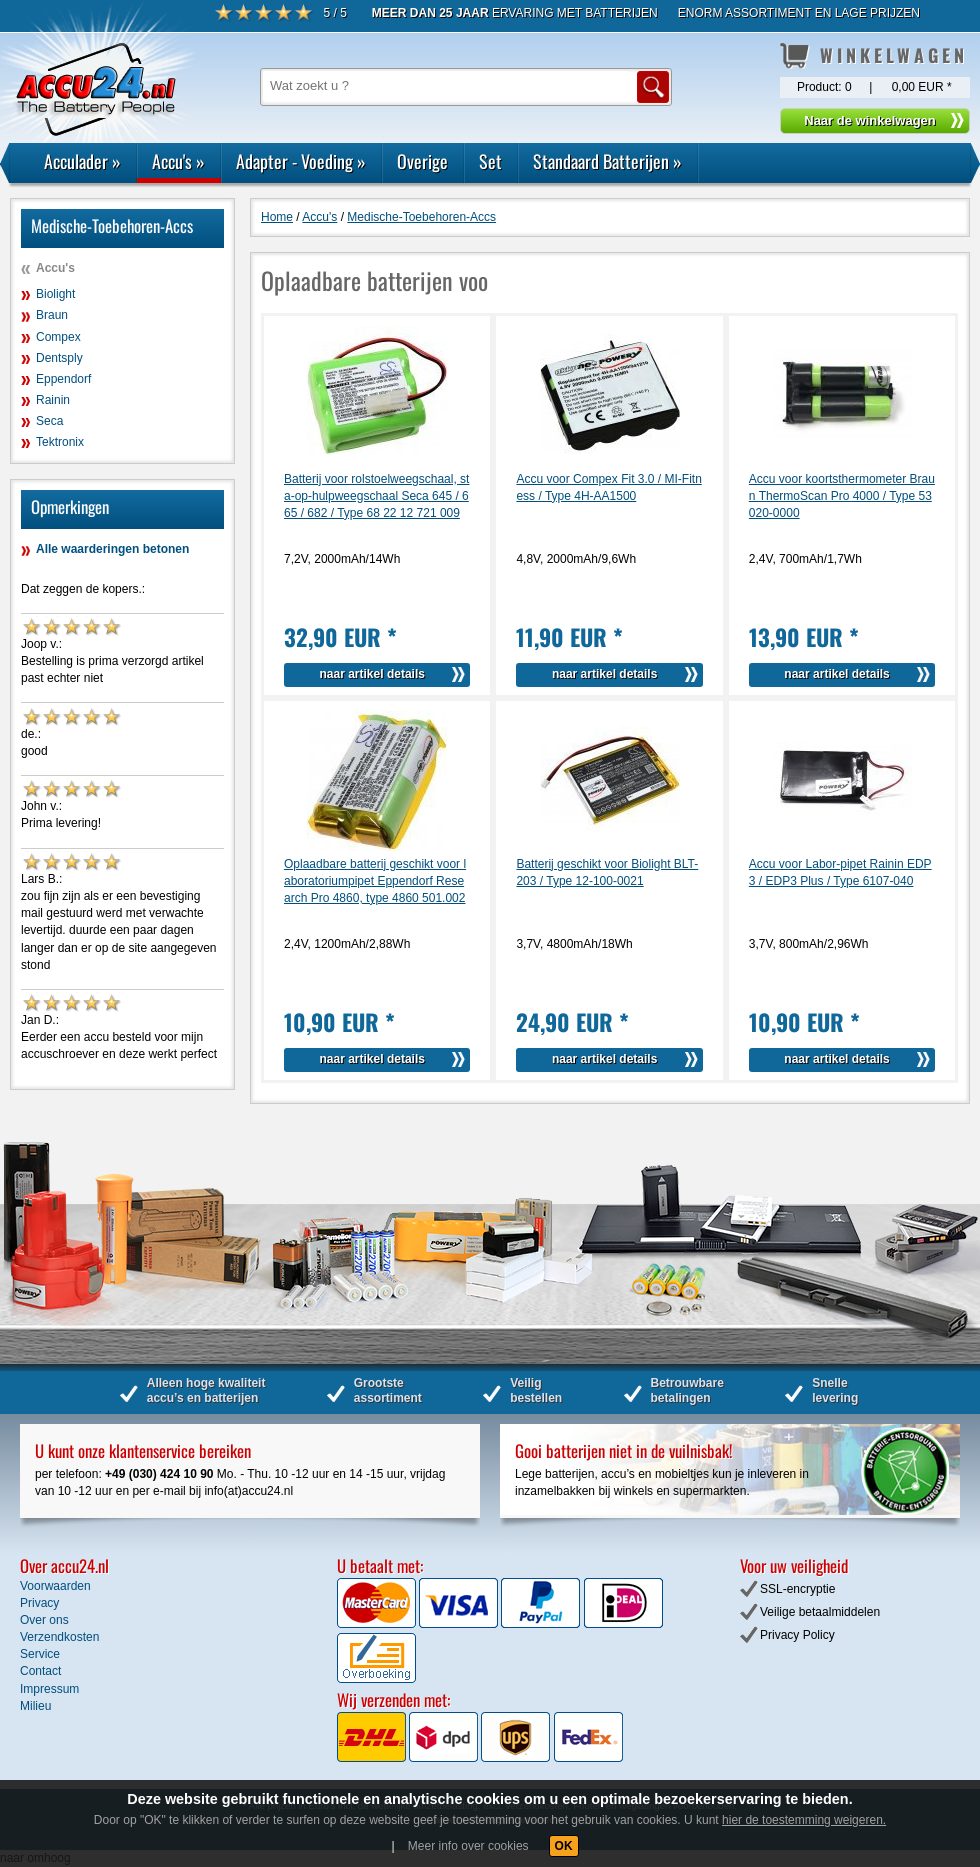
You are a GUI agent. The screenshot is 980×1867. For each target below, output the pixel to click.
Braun (52, 315)
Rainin (53, 400)
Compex (58, 337)
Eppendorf (63, 379)
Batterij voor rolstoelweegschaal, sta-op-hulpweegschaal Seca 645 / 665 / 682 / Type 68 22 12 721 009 (376, 496)
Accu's (178, 161)
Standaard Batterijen (607, 161)
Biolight (55, 294)
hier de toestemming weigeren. (804, 1820)
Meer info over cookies (468, 1846)
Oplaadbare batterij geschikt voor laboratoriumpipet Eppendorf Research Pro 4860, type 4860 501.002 (375, 881)
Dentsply (59, 358)
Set (490, 161)
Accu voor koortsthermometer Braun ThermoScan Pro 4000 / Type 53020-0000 (842, 496)
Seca (49, 421)
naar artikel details (372, 674)
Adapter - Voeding (301, 161)
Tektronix (60, 442)
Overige (422, 161)
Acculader (82, 161)
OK (564, 1846)
